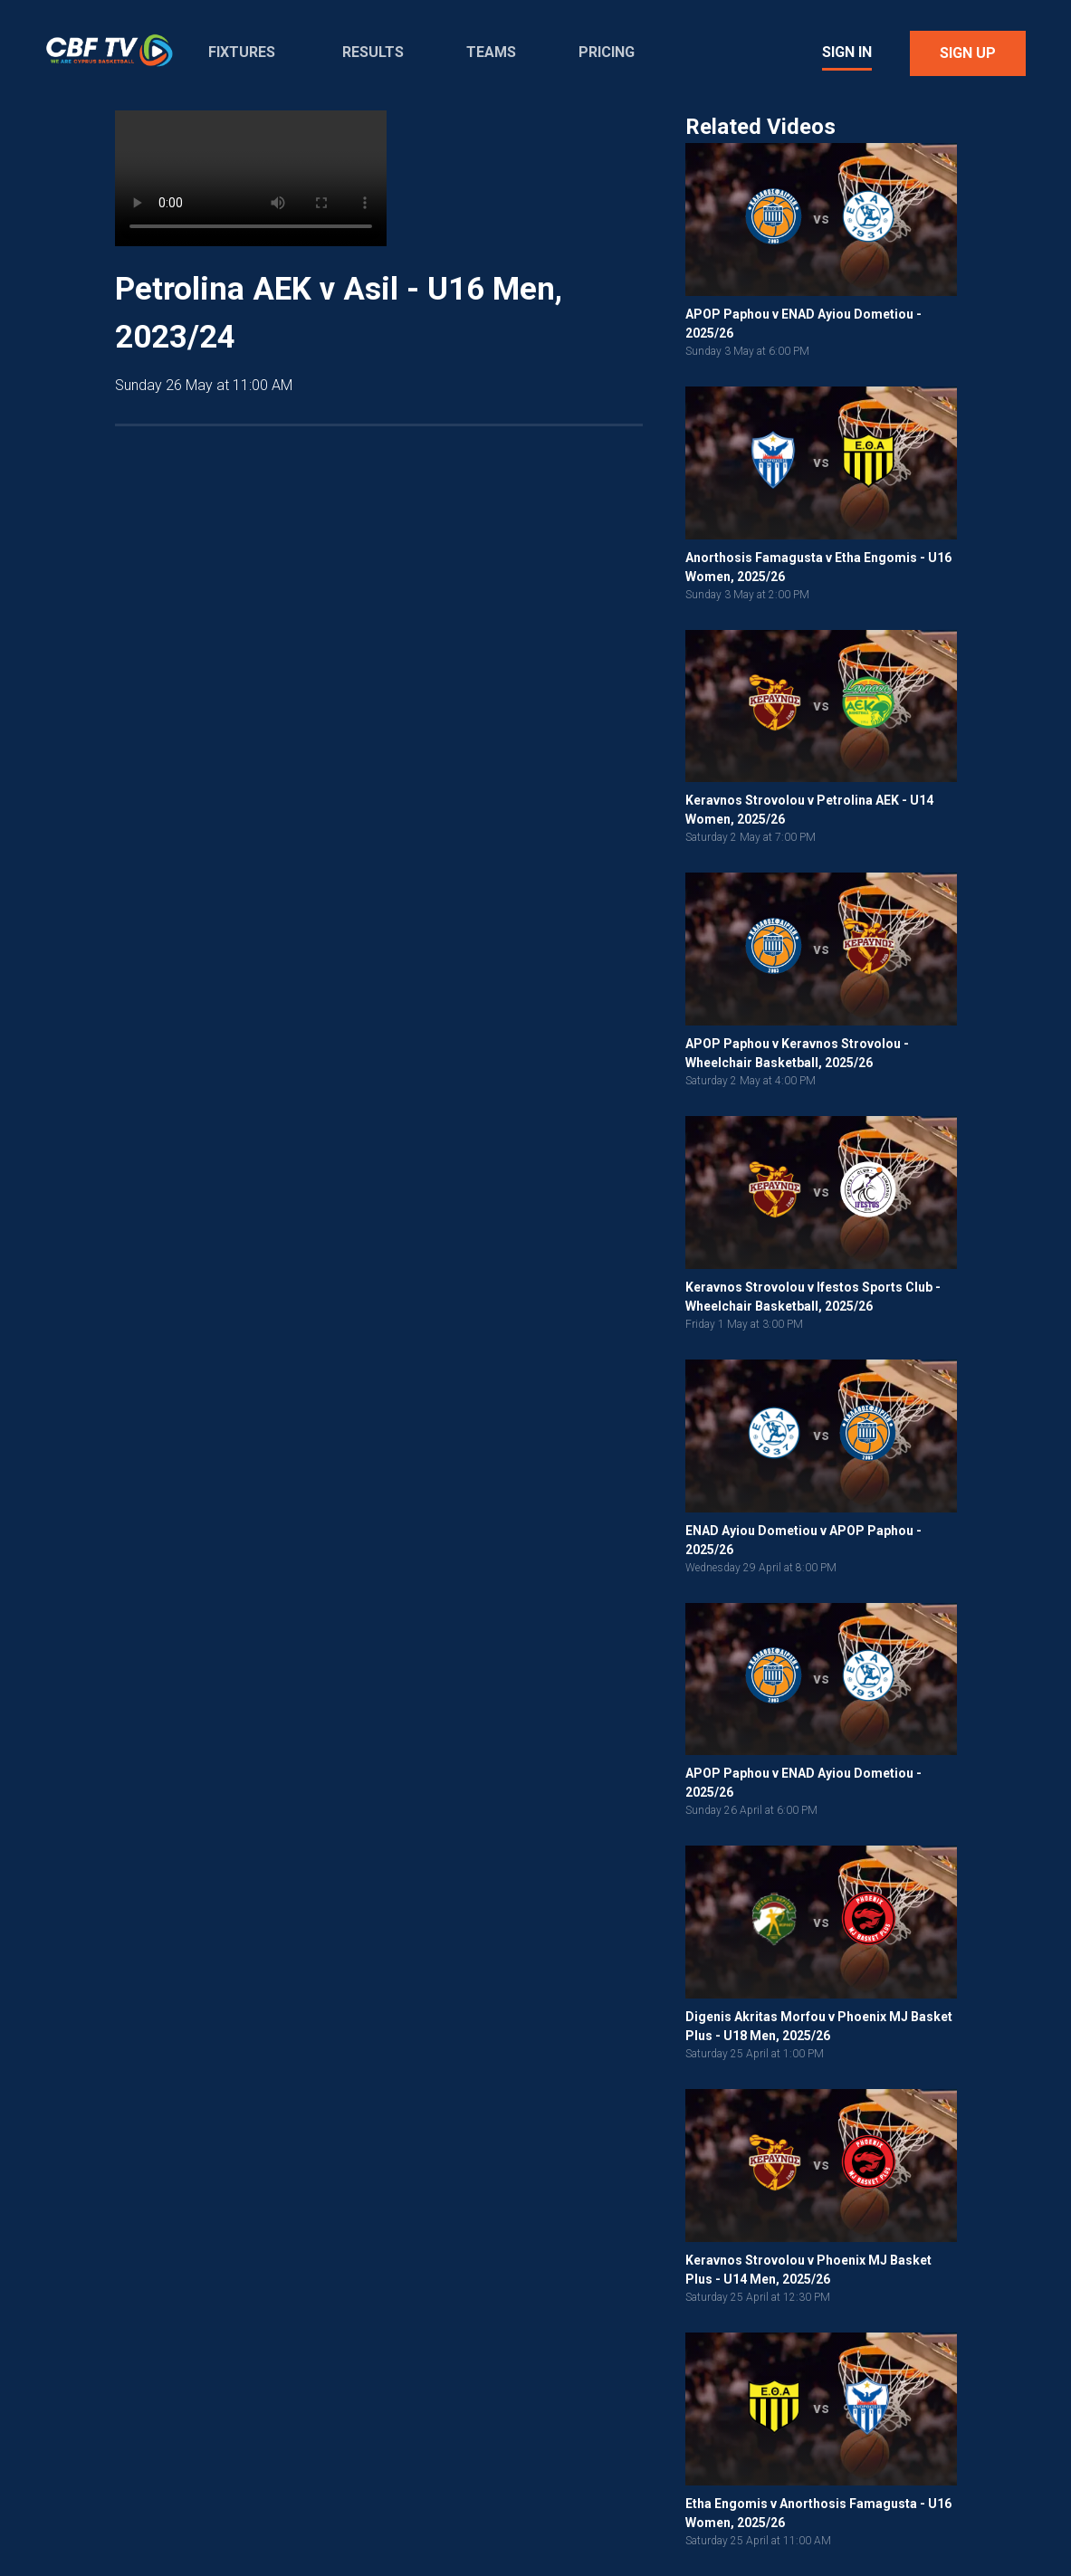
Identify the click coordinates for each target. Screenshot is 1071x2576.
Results (373, 52)
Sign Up (968, 53)
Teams (491, 52)
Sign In (847, 52)
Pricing (607, 52)
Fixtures (241, 52)
